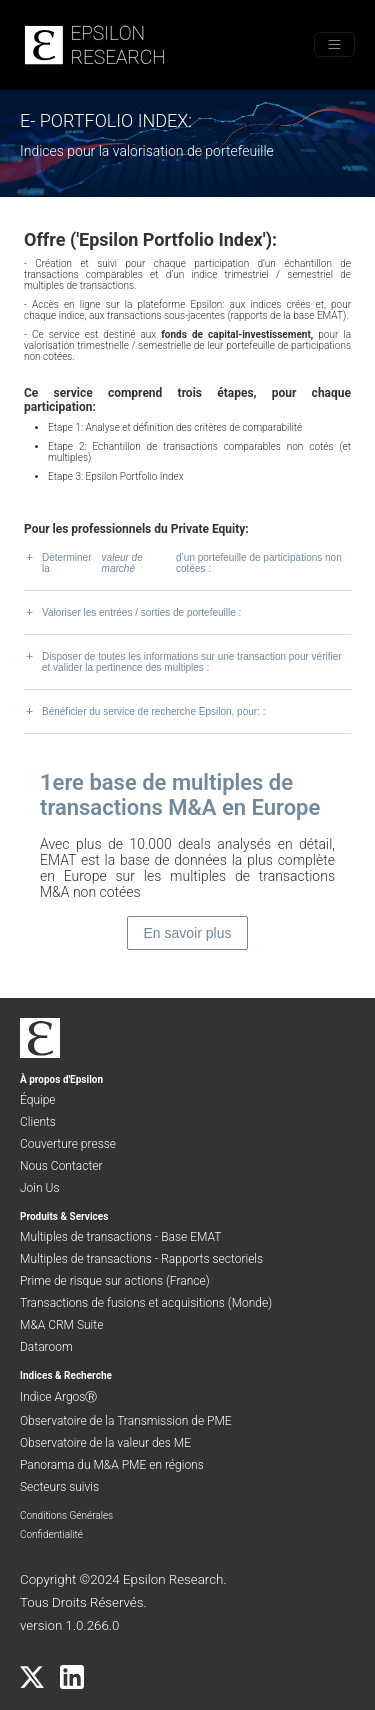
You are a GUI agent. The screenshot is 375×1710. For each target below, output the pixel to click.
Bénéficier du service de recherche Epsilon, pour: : (144, 711)
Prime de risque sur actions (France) (115, 1281)
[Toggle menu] (334, 44)
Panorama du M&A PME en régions (112, 1465)
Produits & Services (64, 1216)
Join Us (40, 1188)
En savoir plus (188, 933)
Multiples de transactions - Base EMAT (120, 1237)
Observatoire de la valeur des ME (105, 1443)
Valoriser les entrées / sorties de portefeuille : (132, 612)
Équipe (38, 1100)
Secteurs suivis (59, 1487)
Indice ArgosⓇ (58, 1397)
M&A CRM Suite (61, 1325)
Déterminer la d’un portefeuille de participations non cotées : (183, 562)
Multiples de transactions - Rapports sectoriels (141, 1259)
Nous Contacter (61, 1166)
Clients (38, 1122)
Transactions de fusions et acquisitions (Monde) (146, 1303)
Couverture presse (68, 1144)
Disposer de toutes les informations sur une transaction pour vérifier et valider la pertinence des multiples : (183, 661)
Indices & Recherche (66, 1375)
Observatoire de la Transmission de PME (126, 1421)
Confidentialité (51, 1534)
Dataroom (46, 1347)
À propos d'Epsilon (61, 1079)
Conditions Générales (66, 1515)
